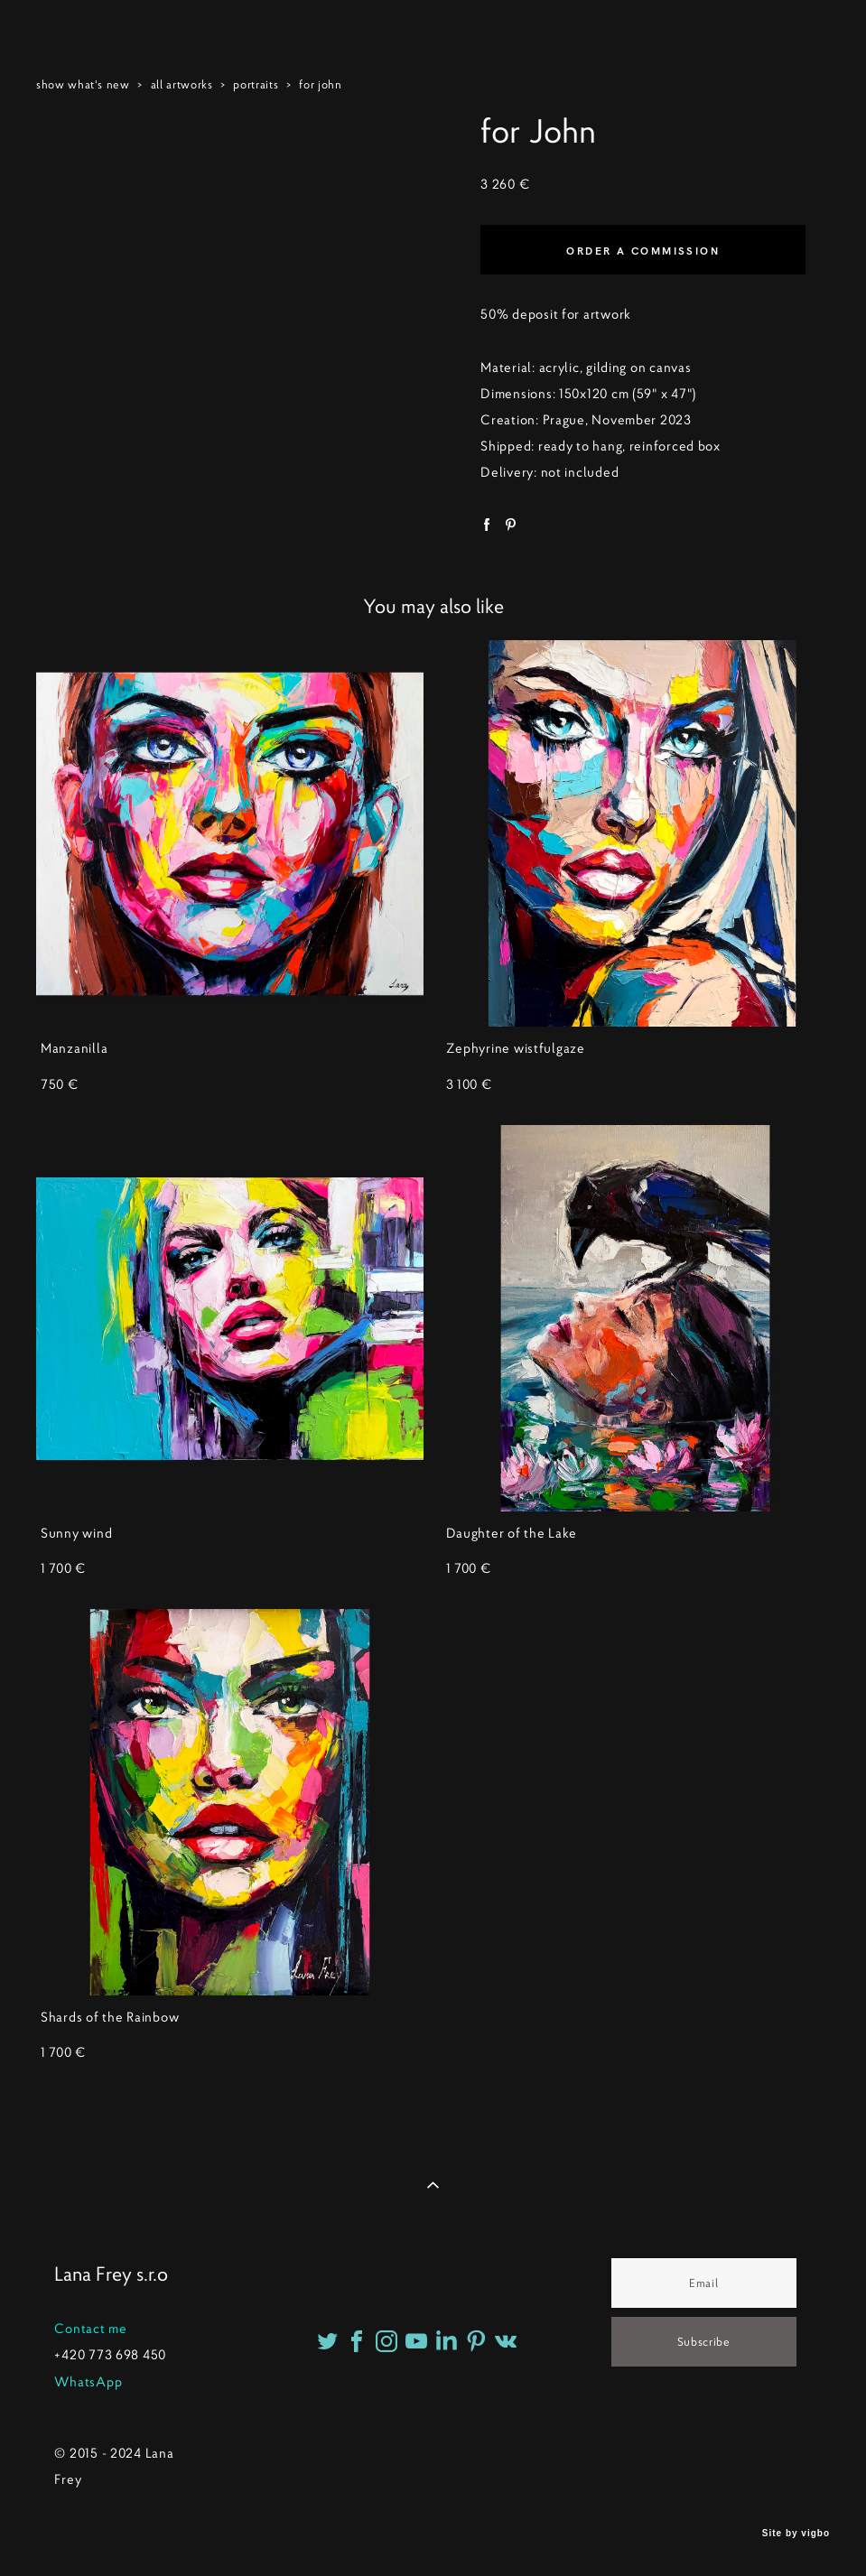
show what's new (83, 84)
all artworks (182, 84)
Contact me (90, 2328)
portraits (255, 84)
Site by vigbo (796, 2533)
